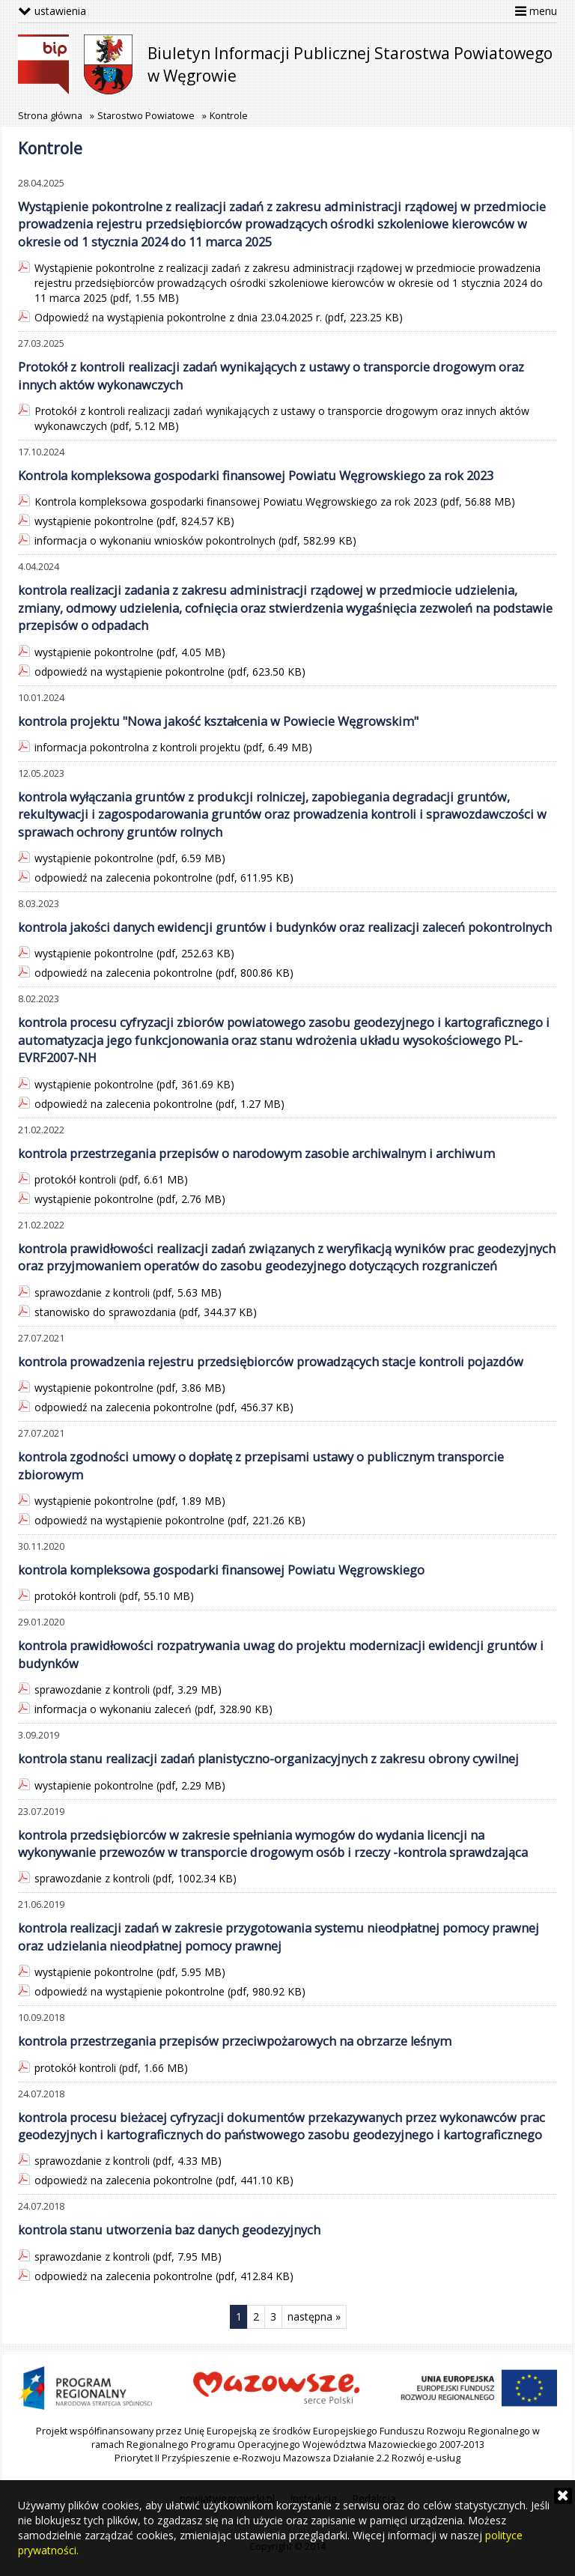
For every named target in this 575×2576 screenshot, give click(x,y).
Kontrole (229, 115)
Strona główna (50, 115)
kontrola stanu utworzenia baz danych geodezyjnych (169, 2230)
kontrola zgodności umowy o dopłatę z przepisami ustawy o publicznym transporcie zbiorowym (261, 1465)
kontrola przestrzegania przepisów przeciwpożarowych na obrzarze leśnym (234, 2041)
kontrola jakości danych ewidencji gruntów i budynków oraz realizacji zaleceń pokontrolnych (285, 927)
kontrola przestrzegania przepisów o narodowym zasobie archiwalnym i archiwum (256, 1153)
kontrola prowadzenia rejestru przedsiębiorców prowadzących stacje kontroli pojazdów (270, 1362)
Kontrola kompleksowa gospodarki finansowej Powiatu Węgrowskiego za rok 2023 (255, 475)
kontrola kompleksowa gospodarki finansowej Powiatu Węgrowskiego (221, 1570)
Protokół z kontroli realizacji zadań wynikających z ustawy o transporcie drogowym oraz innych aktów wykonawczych (271, 376)
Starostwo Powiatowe (146, 115)
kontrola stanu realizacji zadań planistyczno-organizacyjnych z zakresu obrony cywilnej (268, 1759)
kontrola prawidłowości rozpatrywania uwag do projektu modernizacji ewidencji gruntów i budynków (281, 1654)
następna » (314, 2316)
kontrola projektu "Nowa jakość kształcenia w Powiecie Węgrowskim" (218, 721)
